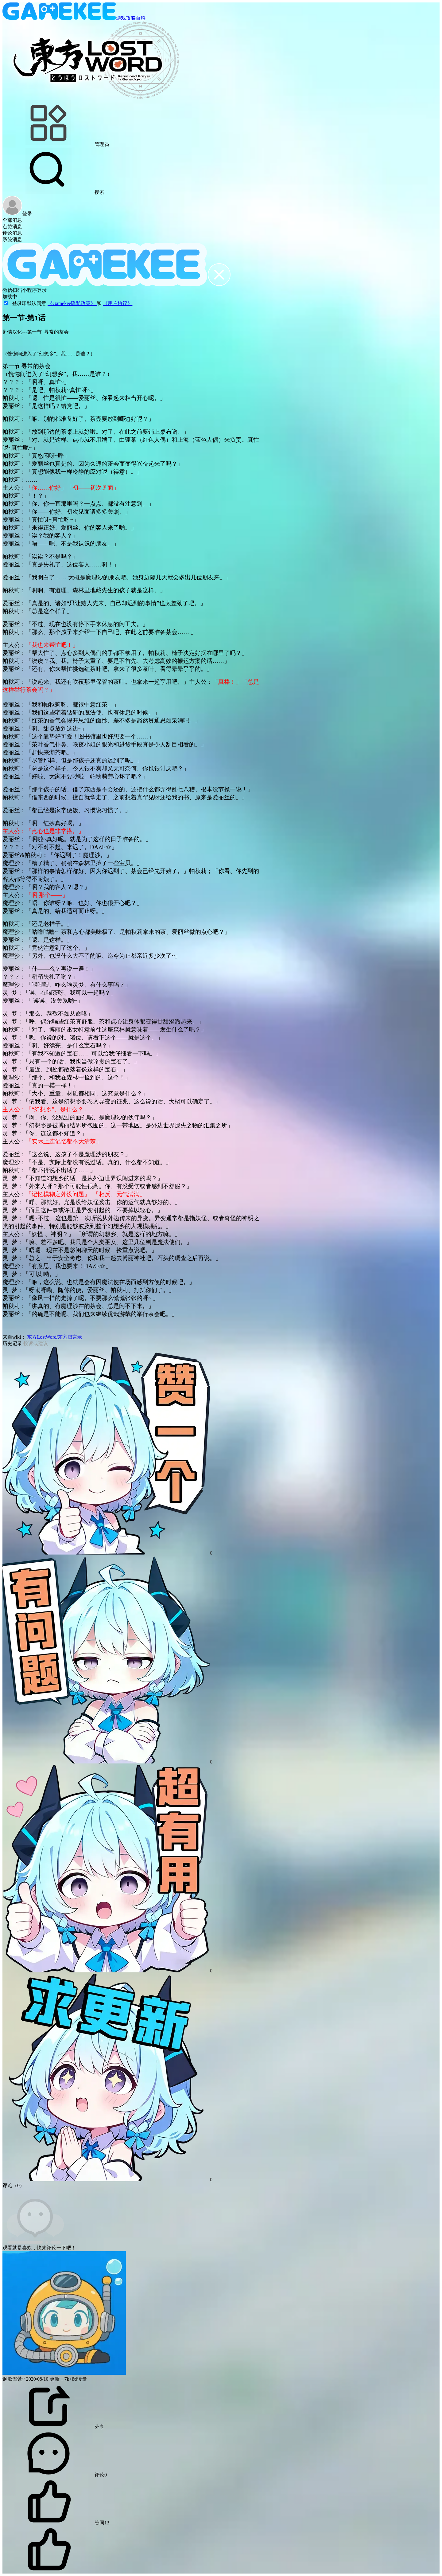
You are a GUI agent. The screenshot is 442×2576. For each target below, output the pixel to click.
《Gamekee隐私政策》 (72, 303)
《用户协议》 (117, 303)
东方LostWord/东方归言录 (54, 1337)
